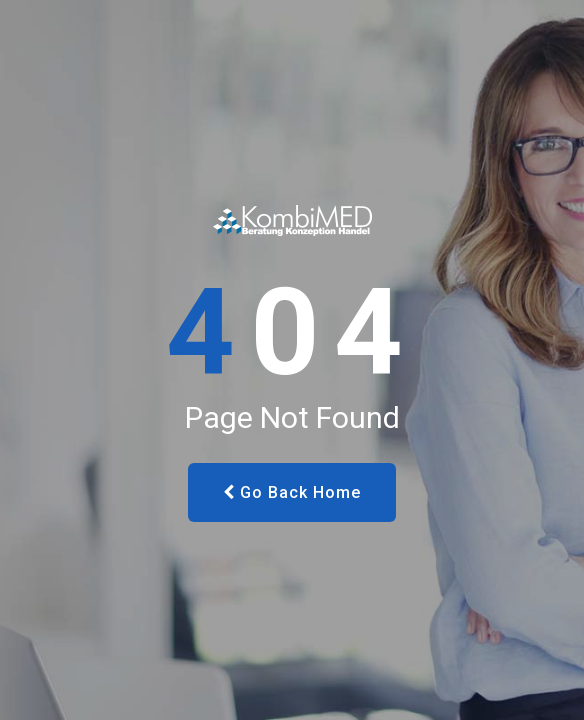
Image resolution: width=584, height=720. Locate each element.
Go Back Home (292, 492)
